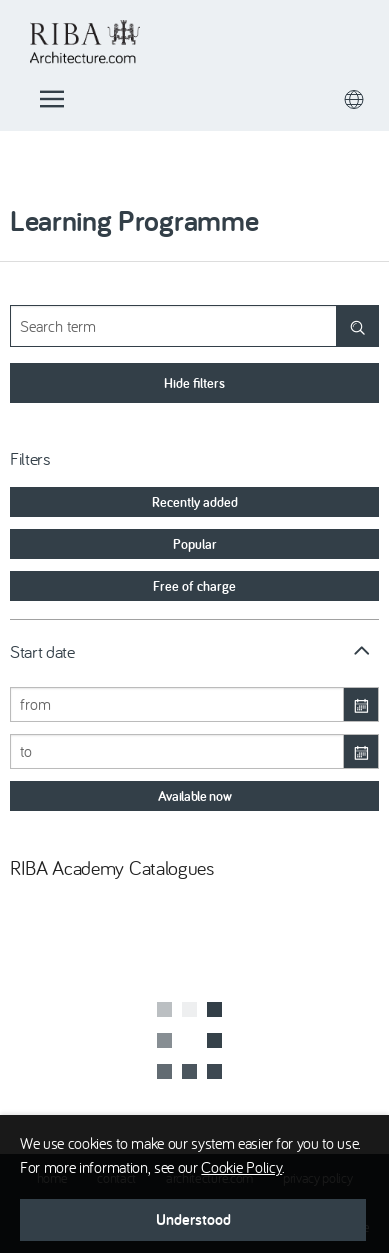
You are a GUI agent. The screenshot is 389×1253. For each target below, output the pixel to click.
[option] (194, 502)
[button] (193, 1220)
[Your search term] (194, 326)
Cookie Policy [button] (241, 1167)
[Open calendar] (360, 704)
